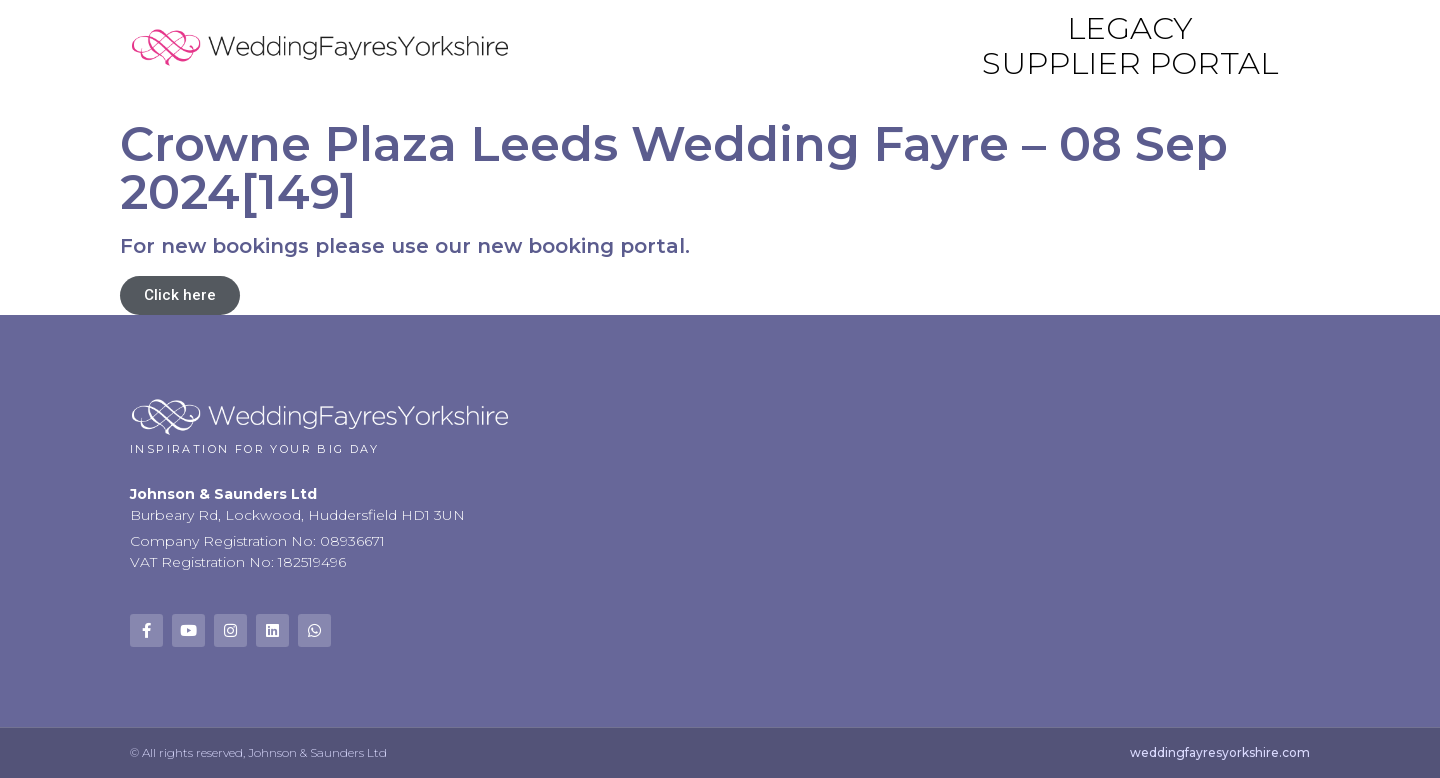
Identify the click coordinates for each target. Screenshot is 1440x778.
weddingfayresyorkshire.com (1220, 752)
